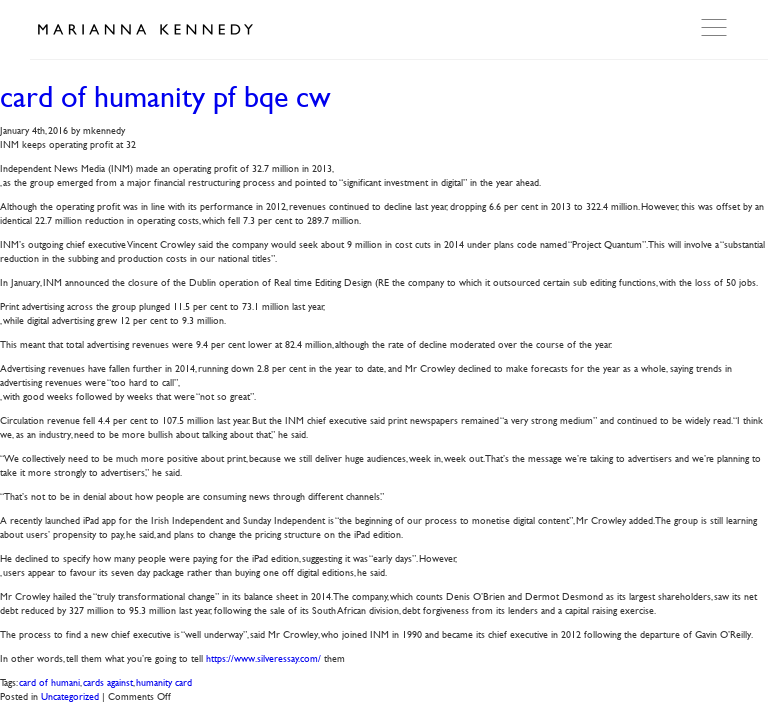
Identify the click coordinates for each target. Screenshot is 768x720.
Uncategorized (70, 695)
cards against (108, 681)
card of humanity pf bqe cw (165, 96)
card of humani (49, 681)
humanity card (164, 681)
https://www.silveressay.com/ (263, 657)
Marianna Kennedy (145, 30)
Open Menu (716, 28)
